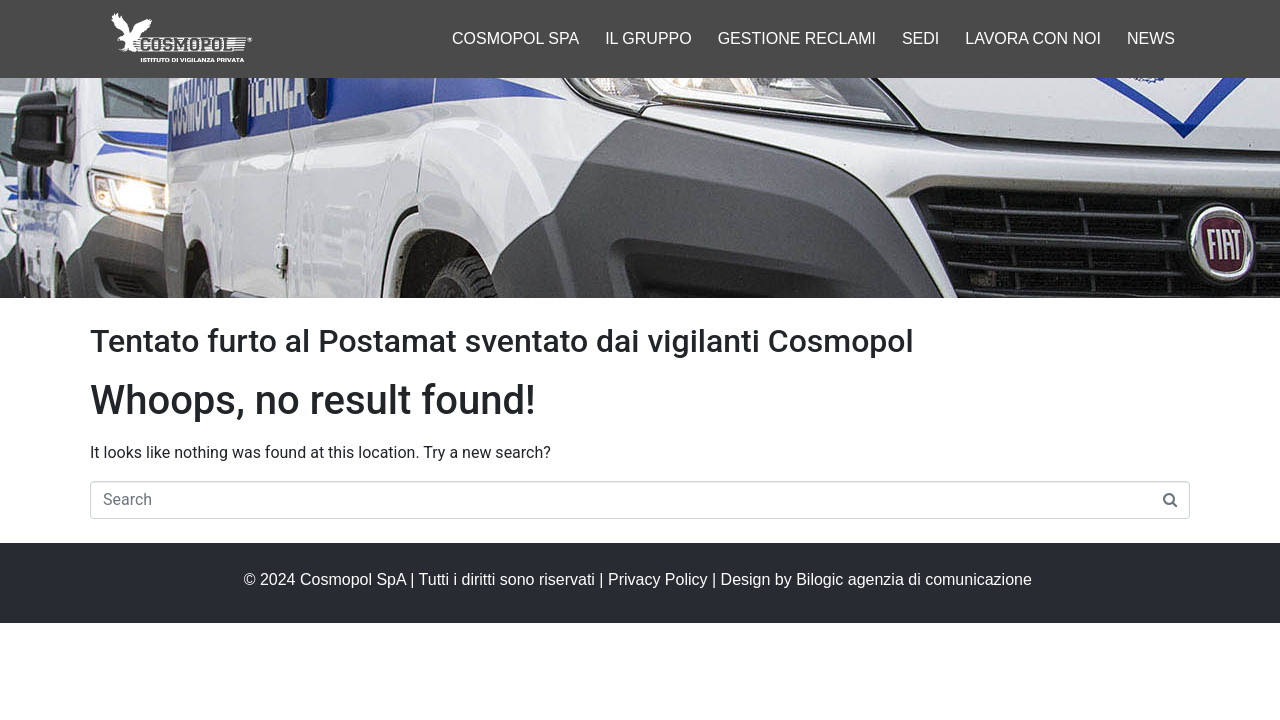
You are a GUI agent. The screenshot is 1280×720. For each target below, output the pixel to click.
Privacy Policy (658, 579)
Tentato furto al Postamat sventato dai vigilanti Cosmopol (502, 341)
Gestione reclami (797, 38)
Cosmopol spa (515, 38)
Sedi (920, 38)
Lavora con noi (1033, 38)
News (1151, 38)
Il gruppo (648, 38)
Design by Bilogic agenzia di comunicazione (879, 579)
